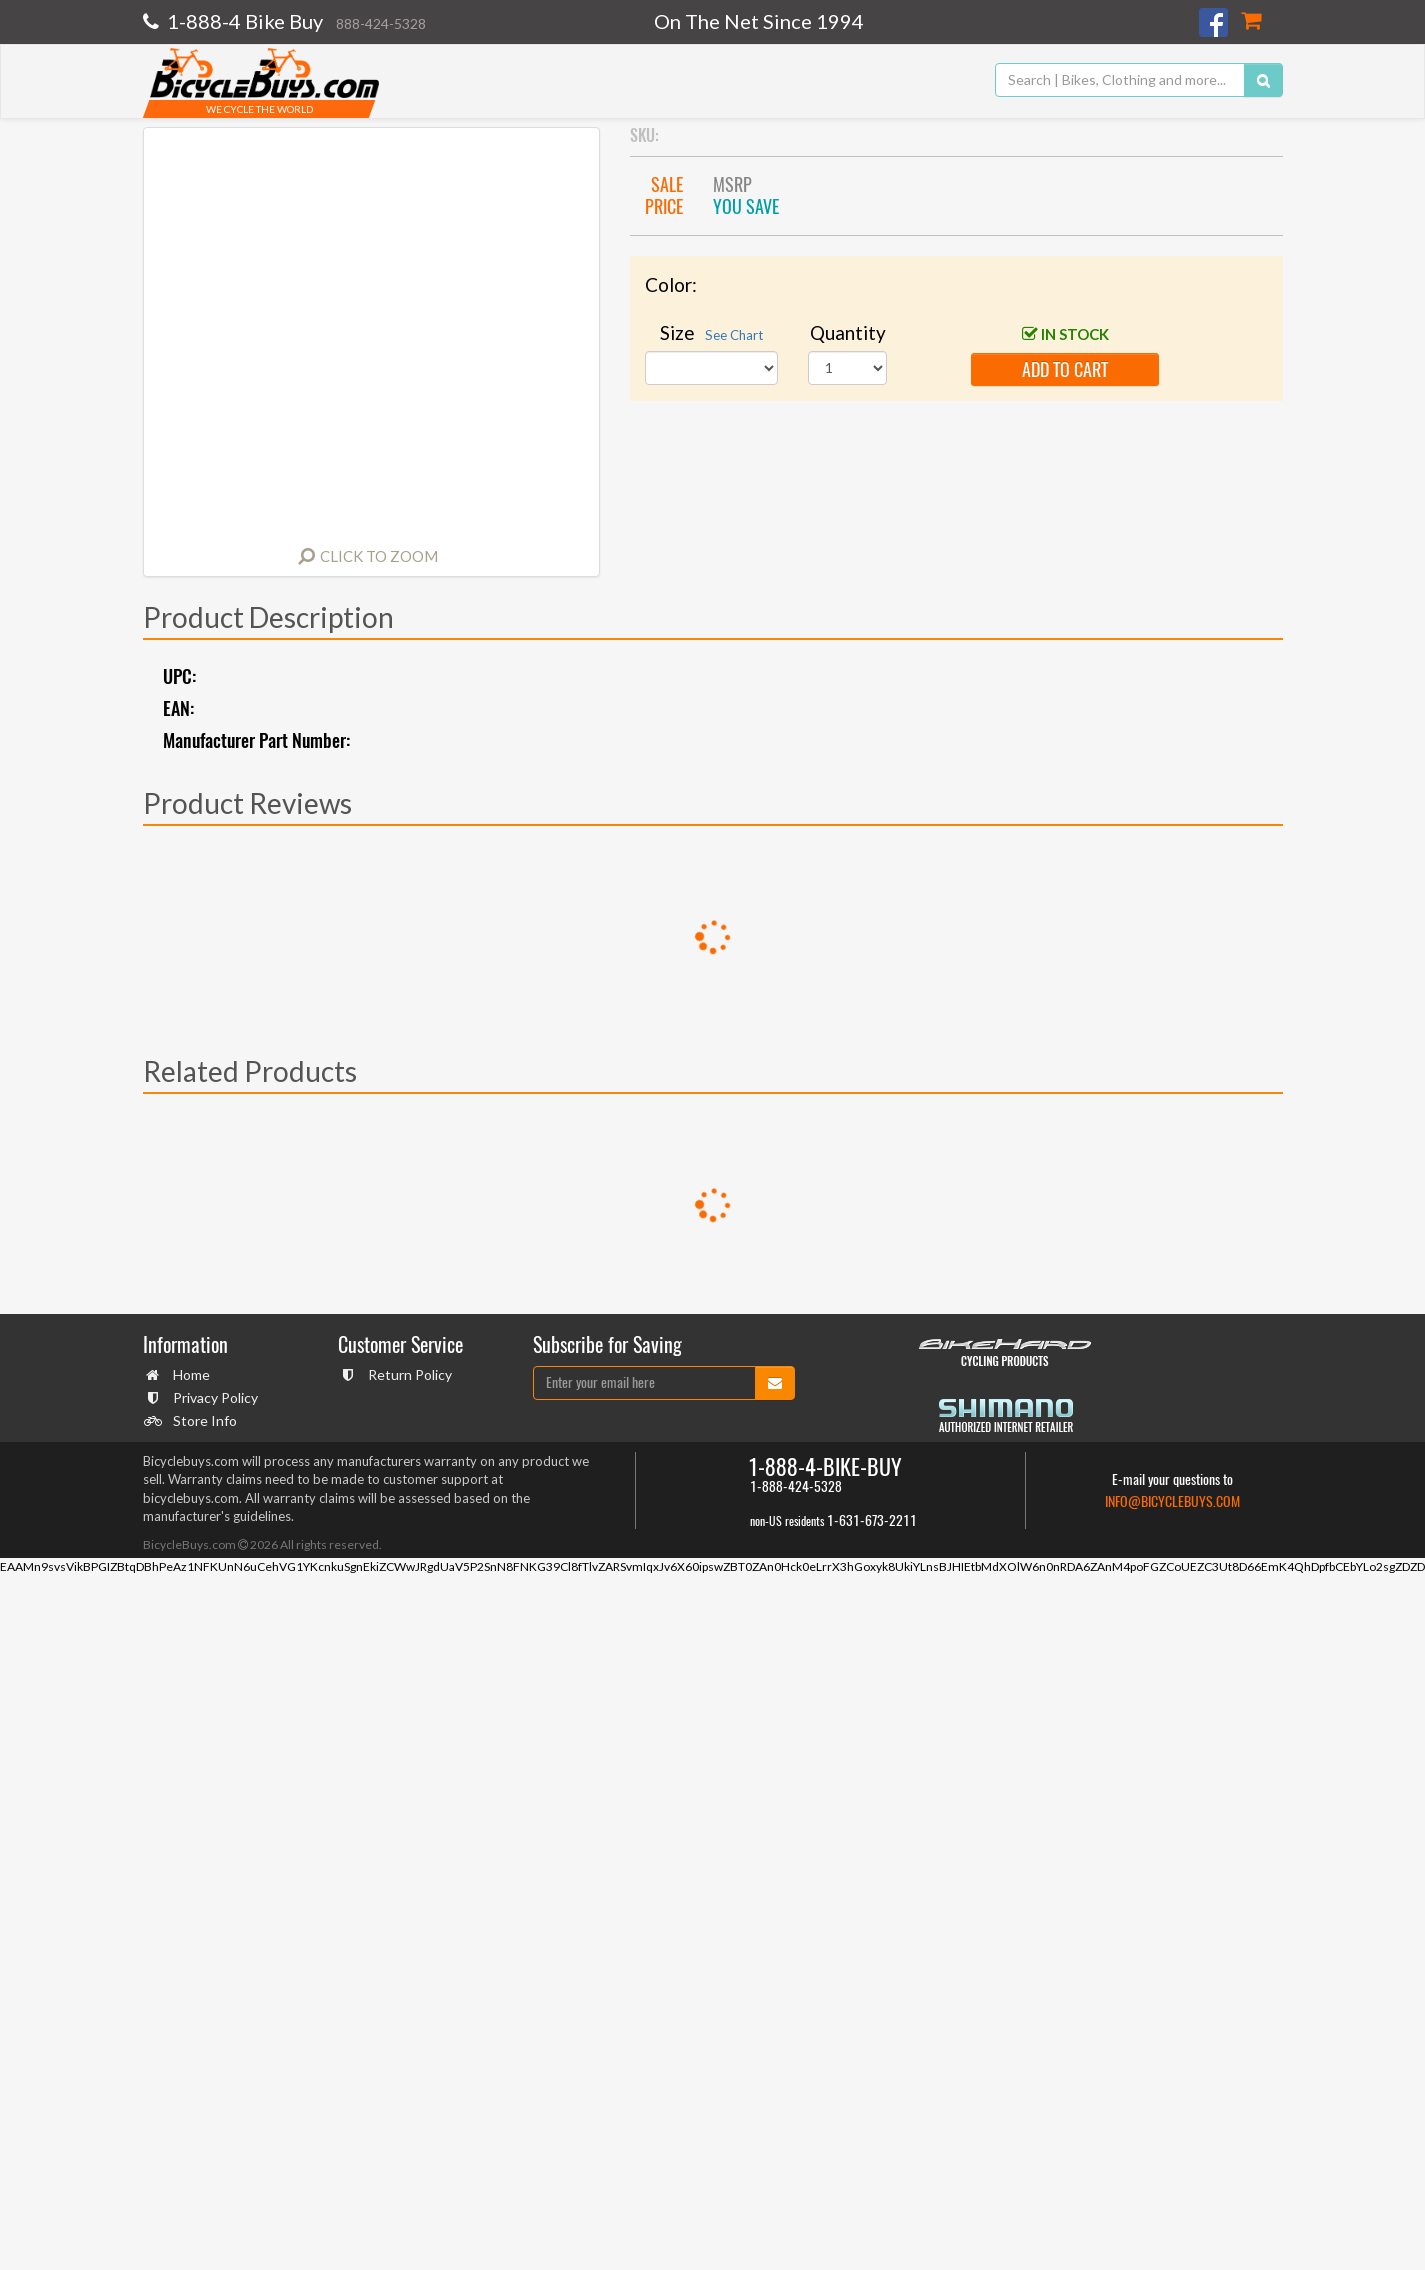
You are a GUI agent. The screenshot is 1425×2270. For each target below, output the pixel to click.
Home (189, 1374)
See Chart (734, 335)
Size (711, 332)
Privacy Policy (213, 1397)
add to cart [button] (1065, 369)
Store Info (202, 1420)
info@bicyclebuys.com (1172, 1501)
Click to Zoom (379, 556)
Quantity (848, 332)
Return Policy (407, 1374)
